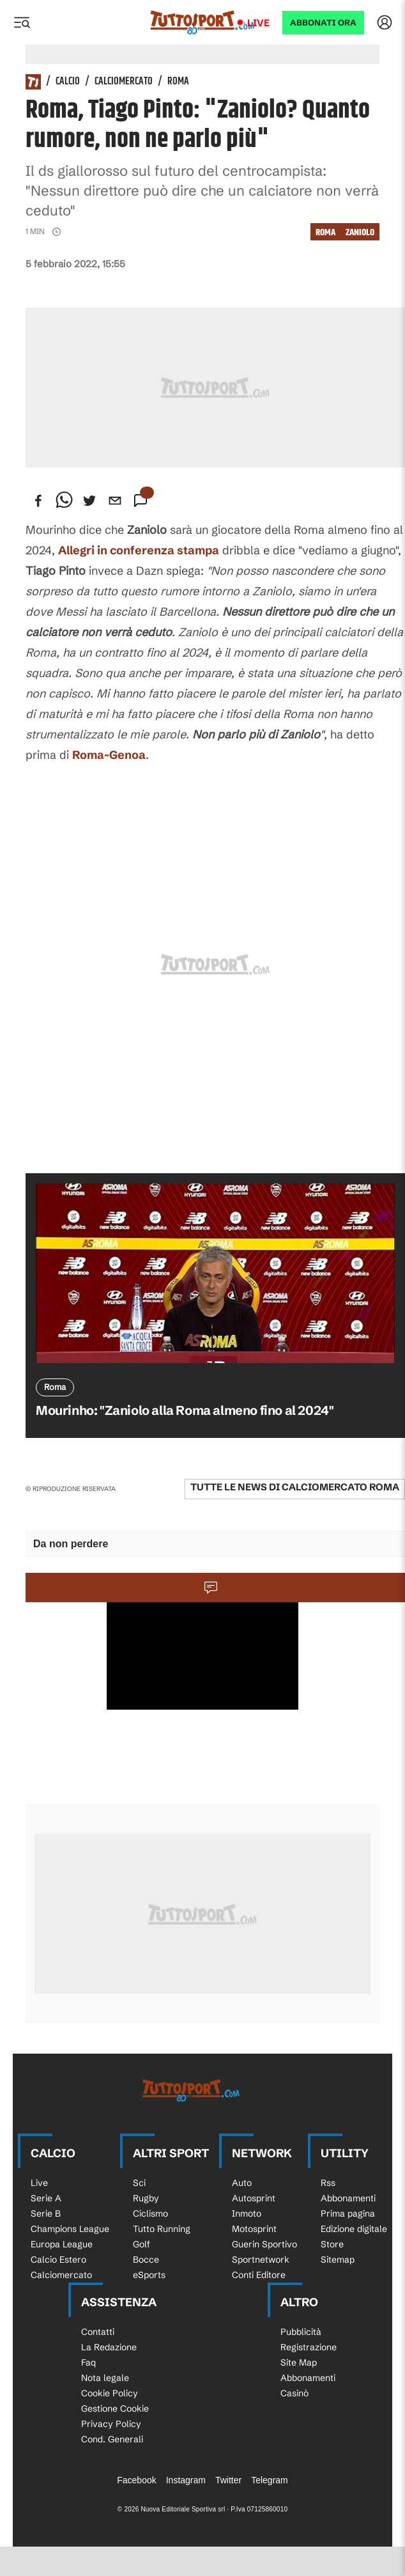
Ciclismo (150, 2213)
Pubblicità (300, 2332)
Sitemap (338, 2259)
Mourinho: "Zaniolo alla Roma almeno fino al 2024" (184, 1410)
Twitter (228, 2480)
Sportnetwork (260, 2259)
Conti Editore (259, 2275)
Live (258, 22)
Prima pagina (348, 2213)
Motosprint (254, 2229)
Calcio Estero (58, 2259)
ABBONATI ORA (323, 23)
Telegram (269, 2480)
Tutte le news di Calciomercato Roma (294, 1487)
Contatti (97, 2332)
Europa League (62, 2244)
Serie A (46, 2198)
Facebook (136, 2480)
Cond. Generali (112, 2439)
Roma (178, 82)
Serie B (46, 2213)
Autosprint (253, 2198)
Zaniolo (360, 232)
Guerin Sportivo (264, 2244)
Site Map (298, 2362)
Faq (88, 2362)
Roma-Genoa (109, 754)
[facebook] (38, 500)
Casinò (294, 2393)
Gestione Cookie (115, 2408)
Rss (328, 2183)
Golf (141, 2244)
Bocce (146, 2259)
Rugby (146, 2198)
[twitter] (89, 500)
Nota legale (105, 2378)
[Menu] (22, 22)
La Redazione (109, 2347)
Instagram (186, 2480)
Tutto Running (161, 2229)
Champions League (70, 2229)
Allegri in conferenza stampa (138, 550)
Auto (242, 2183)
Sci (139, 2183)
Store (332, 2244)
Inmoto (246, 2213)
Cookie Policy (109, 2393)
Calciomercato (124, 82)
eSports (149, 2275)
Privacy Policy (111, 2424)
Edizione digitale (354, 2229)
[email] (115, 500)
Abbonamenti (348, 2198)
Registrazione (308, 2347)
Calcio (68, 82)
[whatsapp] (64, 500)
